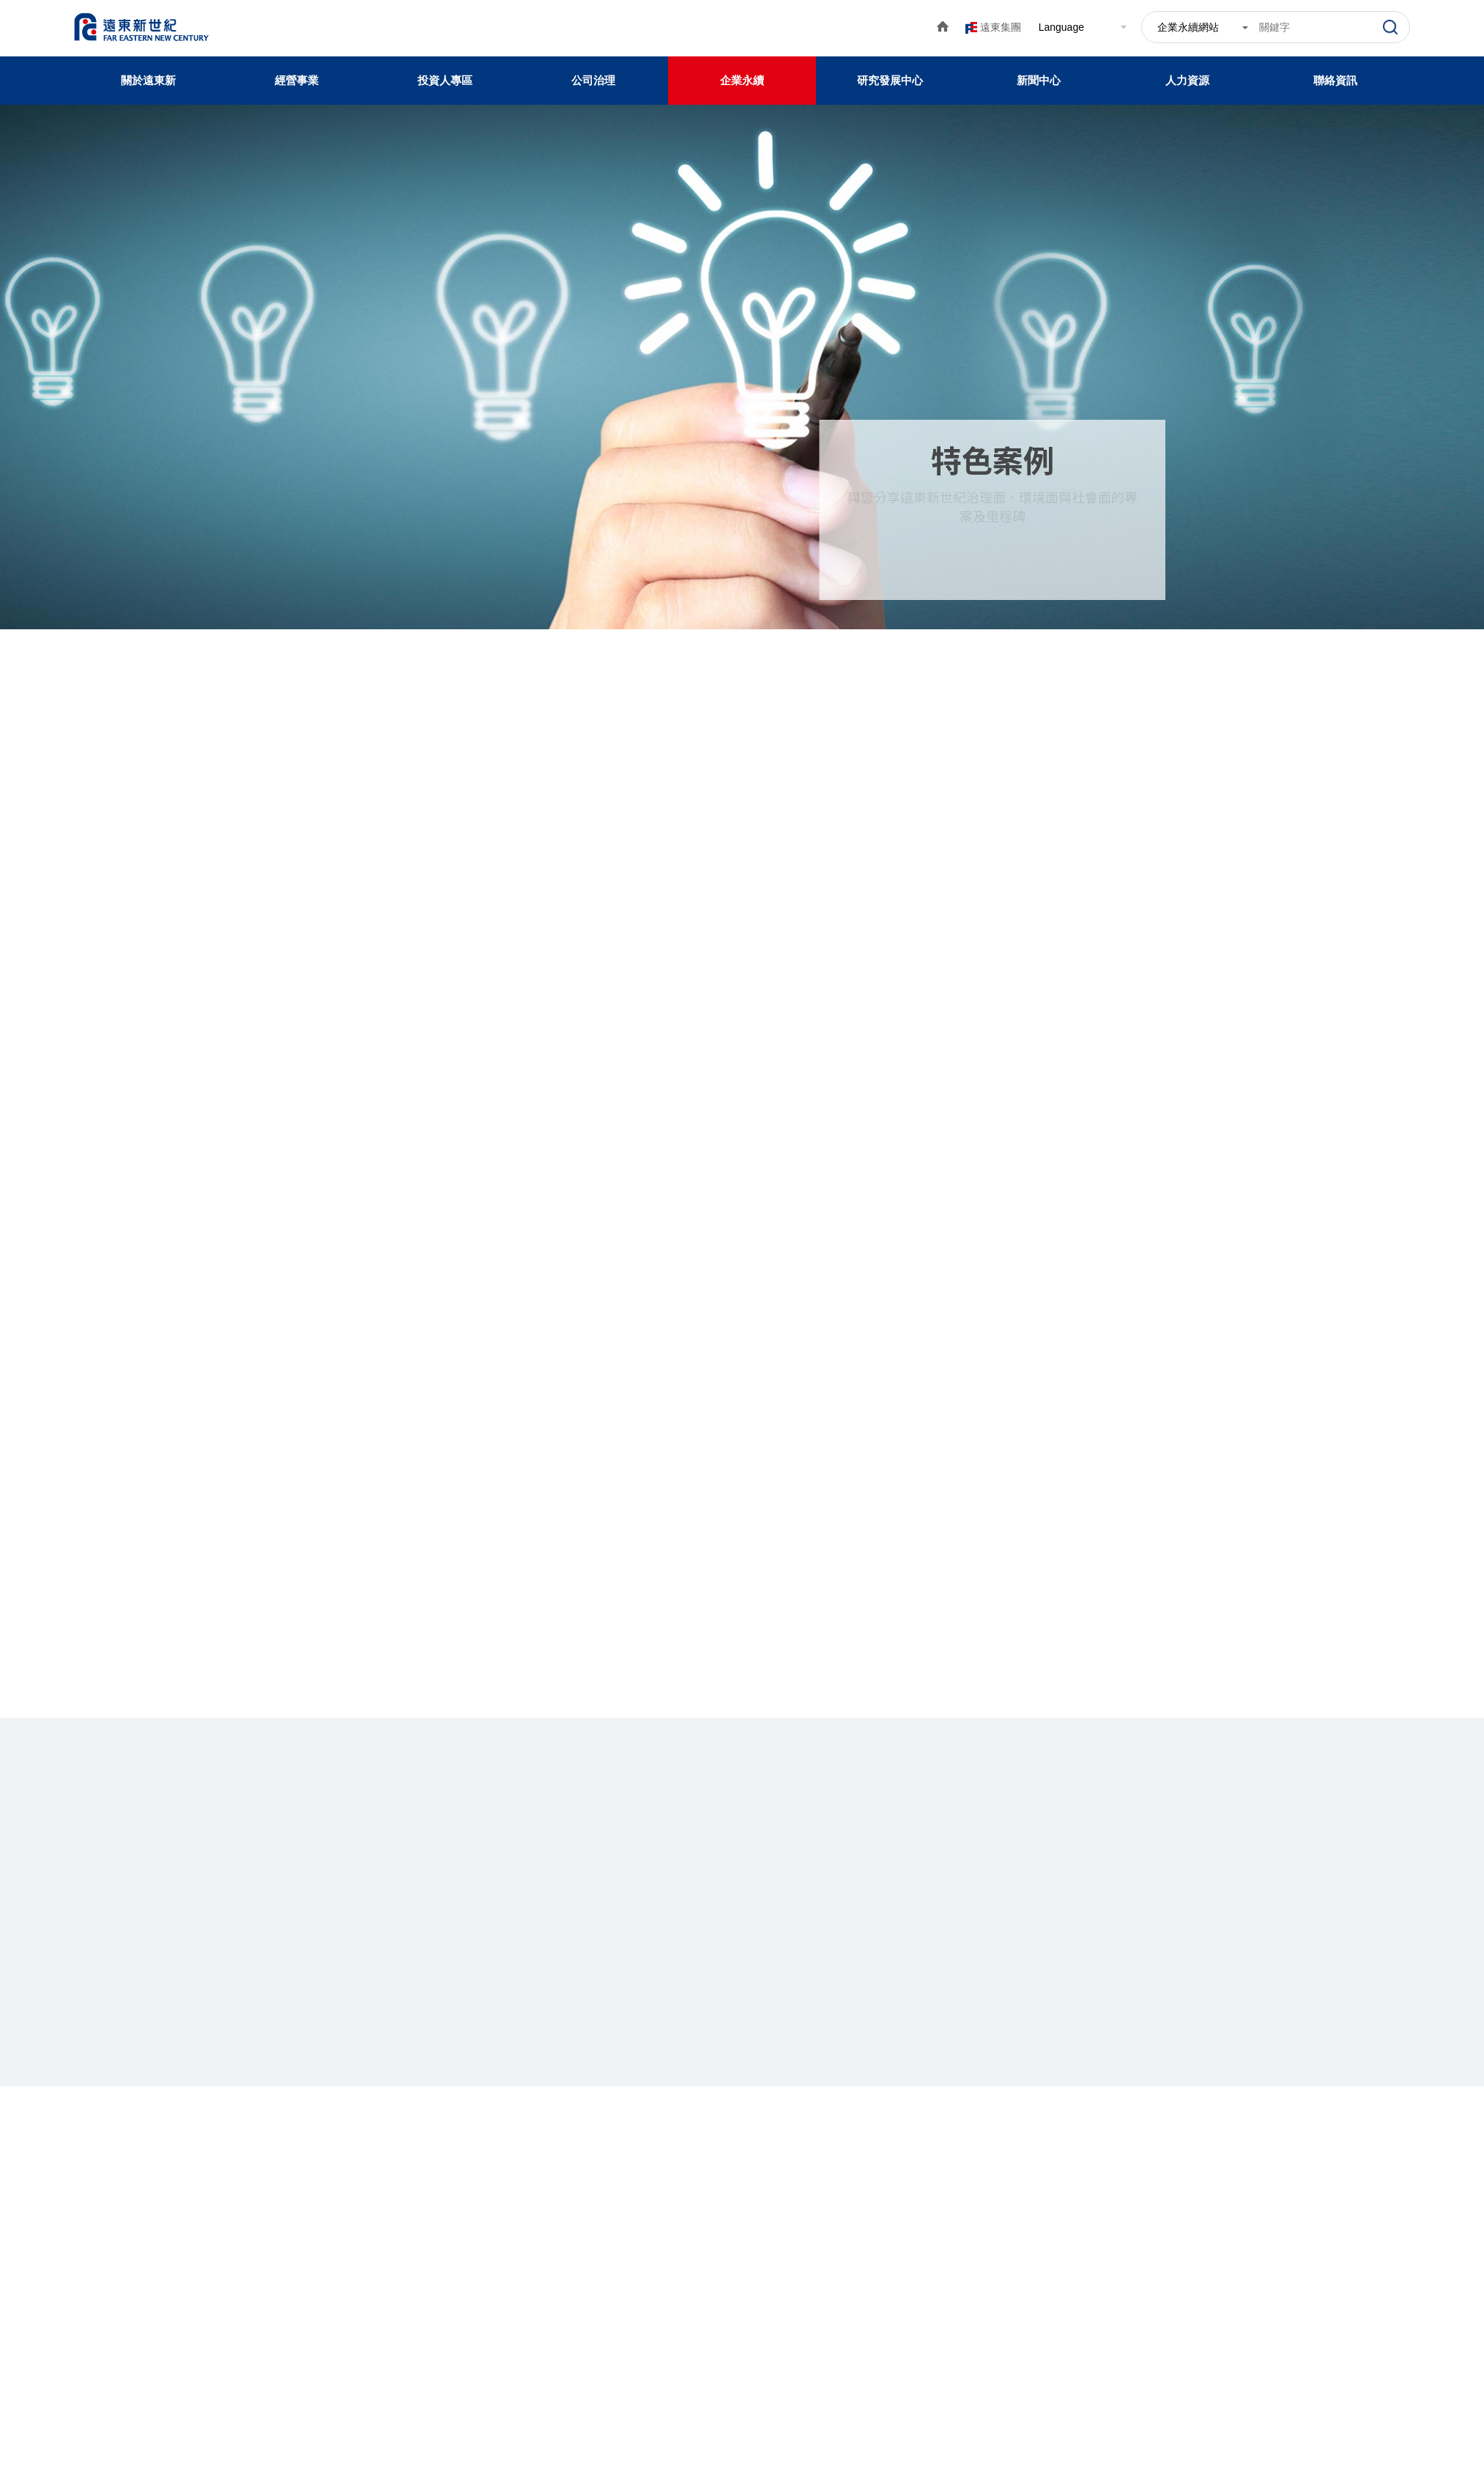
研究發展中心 (890, 80)
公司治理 (593, 80)
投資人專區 (445, 80)
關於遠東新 (148, 80)
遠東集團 (1000, 27)
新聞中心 (1039, 80)
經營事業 (297, 80)
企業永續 (742, 80)
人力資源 (1187, 80)
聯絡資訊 (1335, 80)
